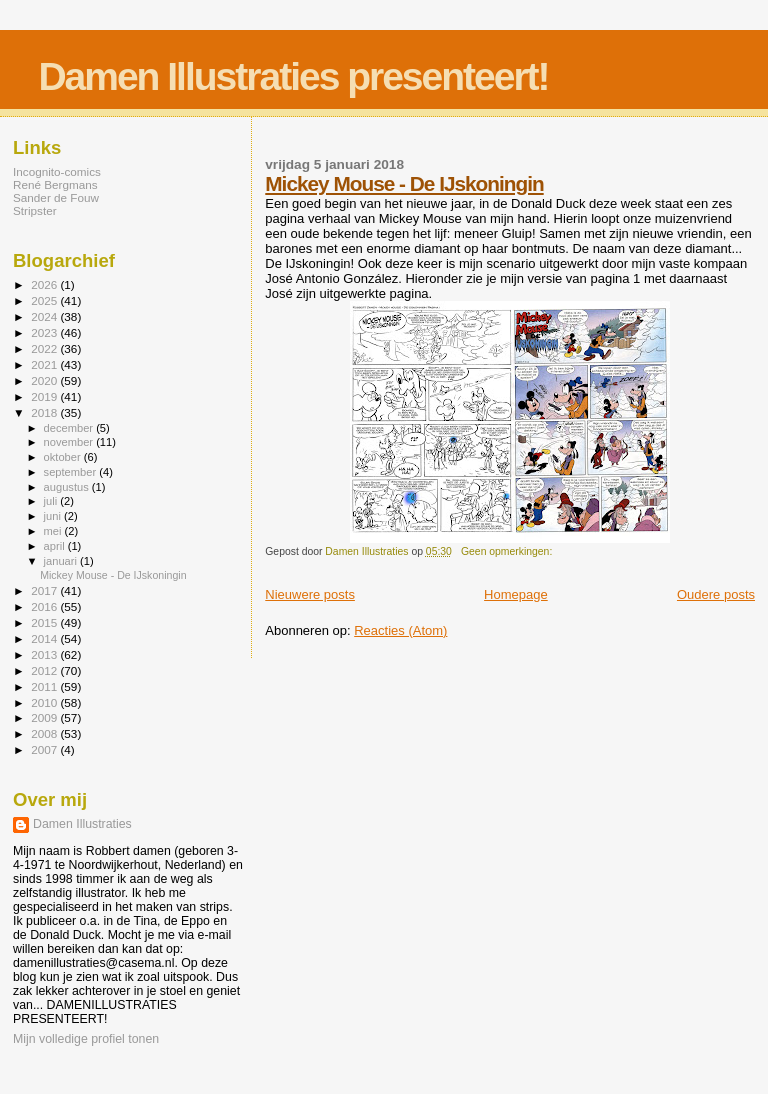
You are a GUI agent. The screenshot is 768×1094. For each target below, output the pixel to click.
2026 (45, 284)
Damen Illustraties (82, 824)
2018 (45, 412)
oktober (64, 457)
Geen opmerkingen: (508, 551)
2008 (45, 733)
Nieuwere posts (310, 594)
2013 (45, 654)
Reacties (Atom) (400, 630)
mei (54, 531)
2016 (45, 606)
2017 (45, 590)
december (70, 428)
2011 (45, 686)
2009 (45, 717)
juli (52, 501)
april (56, 546)
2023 (45, 332)
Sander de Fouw (56, 197)
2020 (45, 380)
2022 (45, 348)
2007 (45, 749)
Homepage (516, 594)
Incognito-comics (57, 171)
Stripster (35, 210)
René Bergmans (55, 184)
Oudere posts (716, 594)
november (70, 442)
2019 (45, 396)
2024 (45, 316)
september (72, 472)
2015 (45, 622)
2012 (45, 670)
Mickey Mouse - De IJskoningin (404, 183)
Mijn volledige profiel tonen (86, 1039)
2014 (45, 638)
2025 (45, 300)
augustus (68, 487)
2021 (45, 364)
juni (54, 516)
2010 (45, 702)
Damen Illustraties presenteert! (293, 76)
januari (62, 561)
